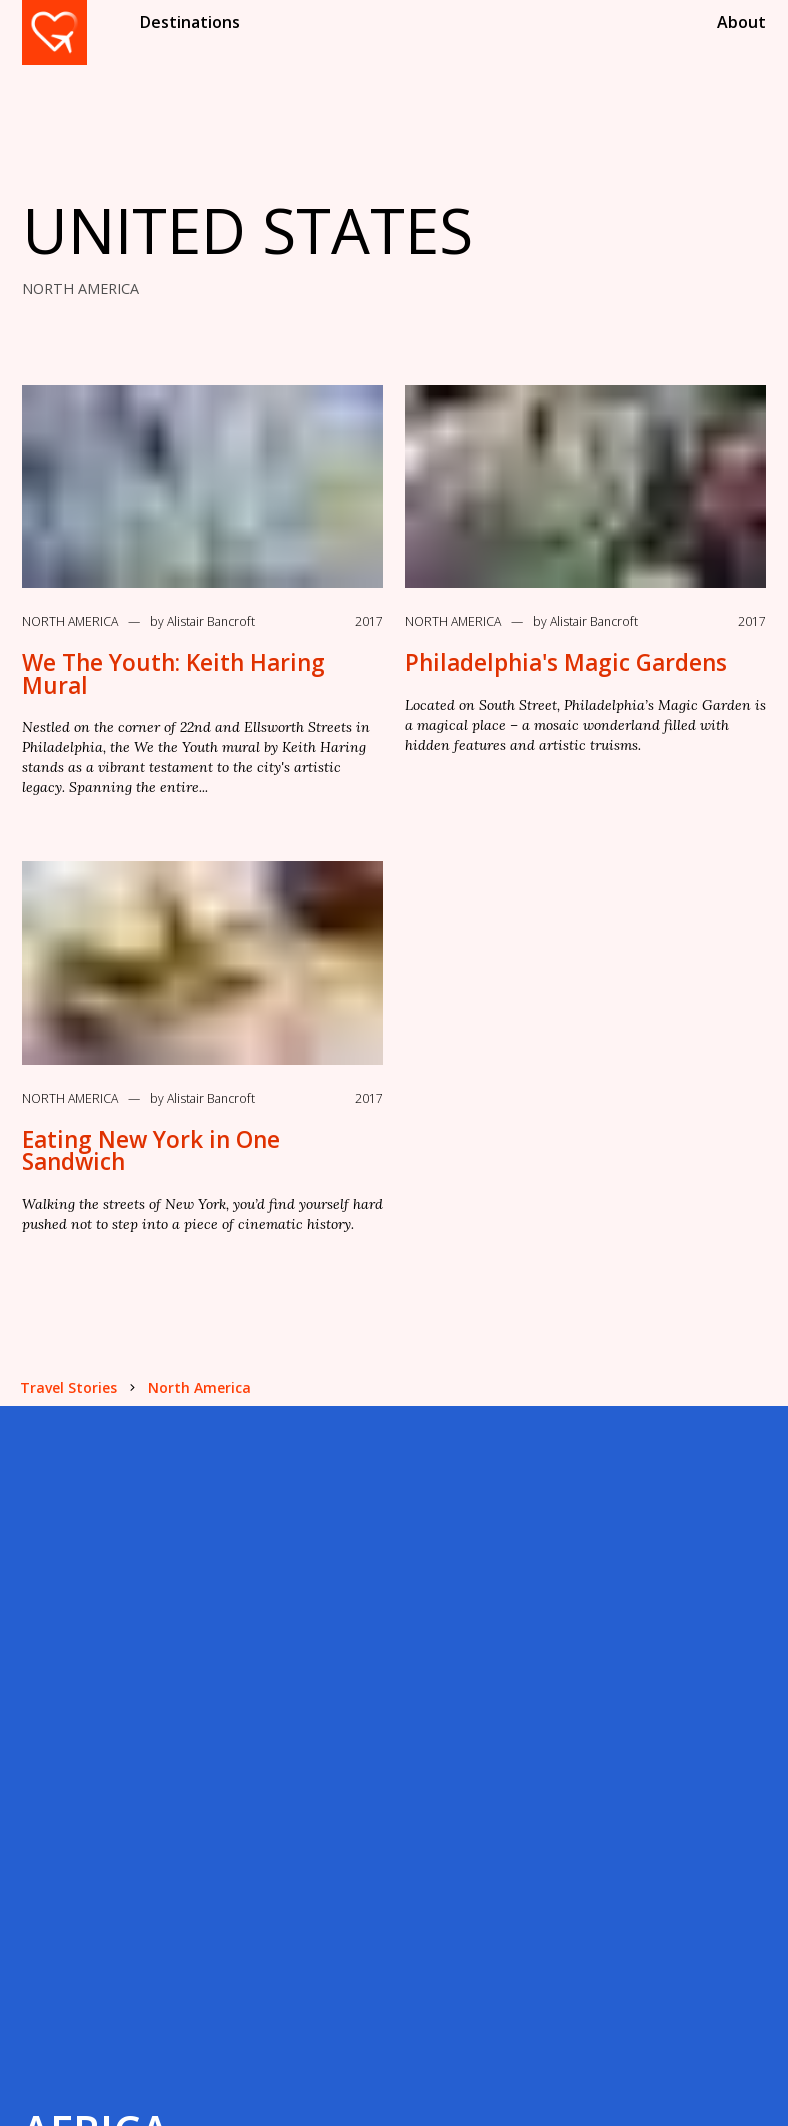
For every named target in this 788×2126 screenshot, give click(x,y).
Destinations (190, 22)
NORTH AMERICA (80, 289)
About (741, 22)
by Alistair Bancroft (202, 621)
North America (70, 621)
